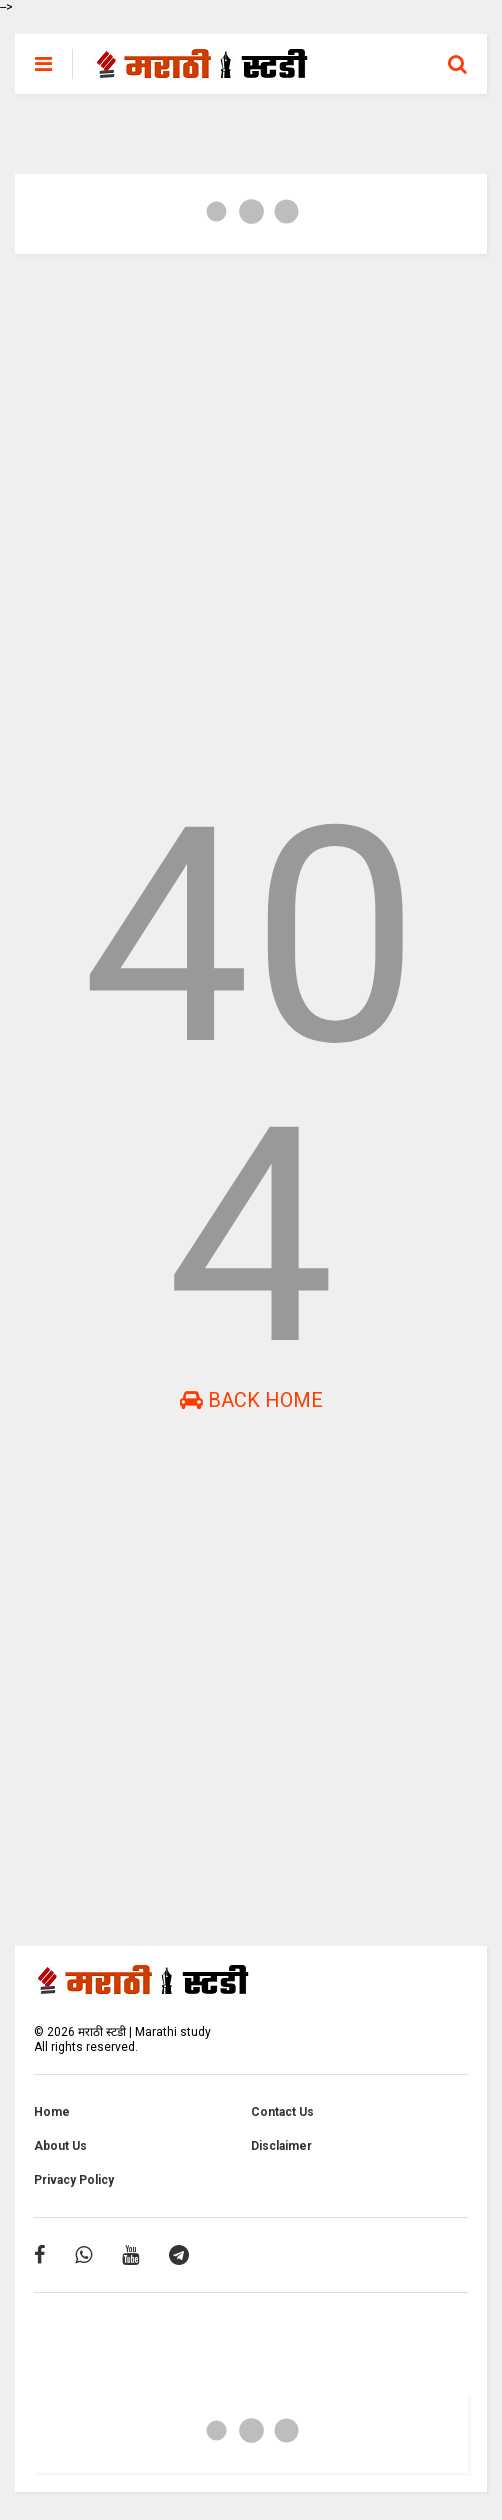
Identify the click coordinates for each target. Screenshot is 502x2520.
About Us (60, 2146)
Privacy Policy (74, 2180)
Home (52, 2112)
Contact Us (282, 2112)
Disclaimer (281, 2146)
